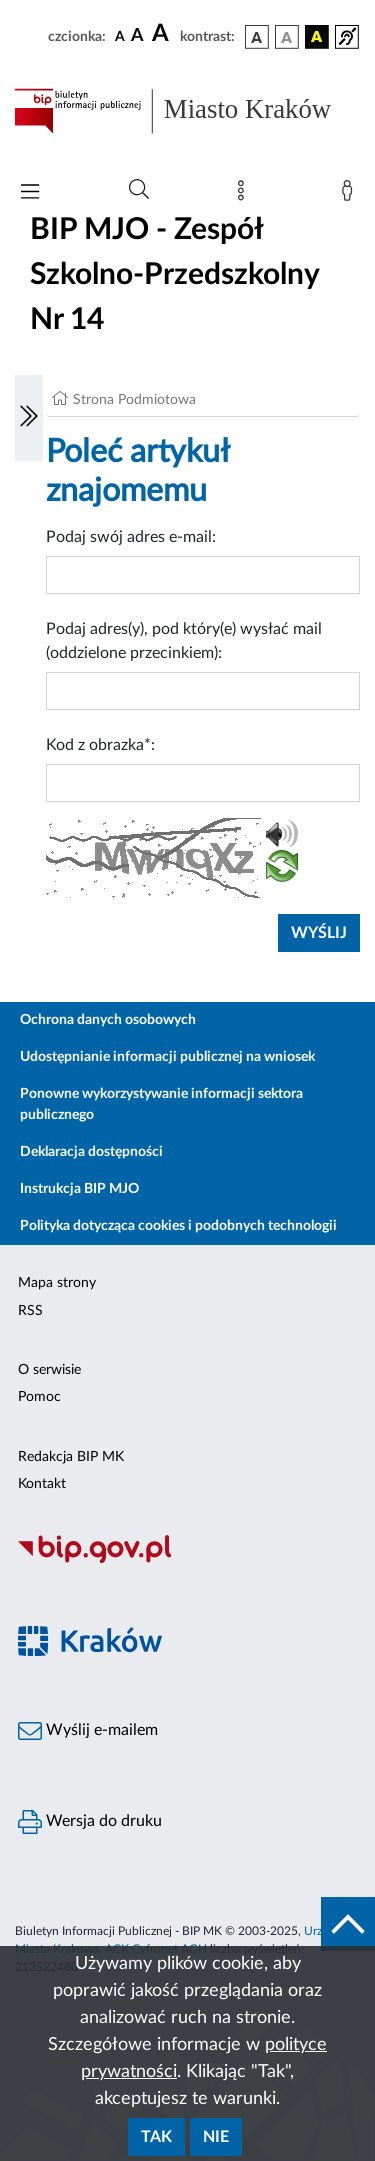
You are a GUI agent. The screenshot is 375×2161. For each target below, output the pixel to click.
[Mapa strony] (245, 195)
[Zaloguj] (351, 195)
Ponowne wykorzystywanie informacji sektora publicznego (161, 1104)
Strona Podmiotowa (134, 400)
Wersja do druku (90, 1822)
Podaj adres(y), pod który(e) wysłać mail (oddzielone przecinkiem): (184, 641)
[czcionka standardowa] (120, 36)
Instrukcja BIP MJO (79, 1189)
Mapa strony (57, 1283)
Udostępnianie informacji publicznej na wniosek (167, 1057)
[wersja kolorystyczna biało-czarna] (287, 37)
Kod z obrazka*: (100, 745)
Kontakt (42, 1484)
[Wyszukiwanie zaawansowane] (139, 190)
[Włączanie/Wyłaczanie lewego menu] (29, 418)
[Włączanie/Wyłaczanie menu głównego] (30, 193)
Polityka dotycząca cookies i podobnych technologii (178, 1226)
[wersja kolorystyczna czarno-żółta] (317, 37)
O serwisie (49, 1370)
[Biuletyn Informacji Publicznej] (187, 1560)
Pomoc (39, 1397)
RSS (30, 1311)
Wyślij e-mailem (88, 1731)
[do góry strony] (348, 1924)
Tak (156, 2137)
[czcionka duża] (163, 34)
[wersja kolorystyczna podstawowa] (257, 37)
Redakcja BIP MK (71, 1457)
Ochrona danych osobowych (108, 1020)
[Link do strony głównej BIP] (187, 111)
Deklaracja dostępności (91, 1152)
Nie (216, 2137)
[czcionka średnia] (137, 36)
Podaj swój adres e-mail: (131, 537)
